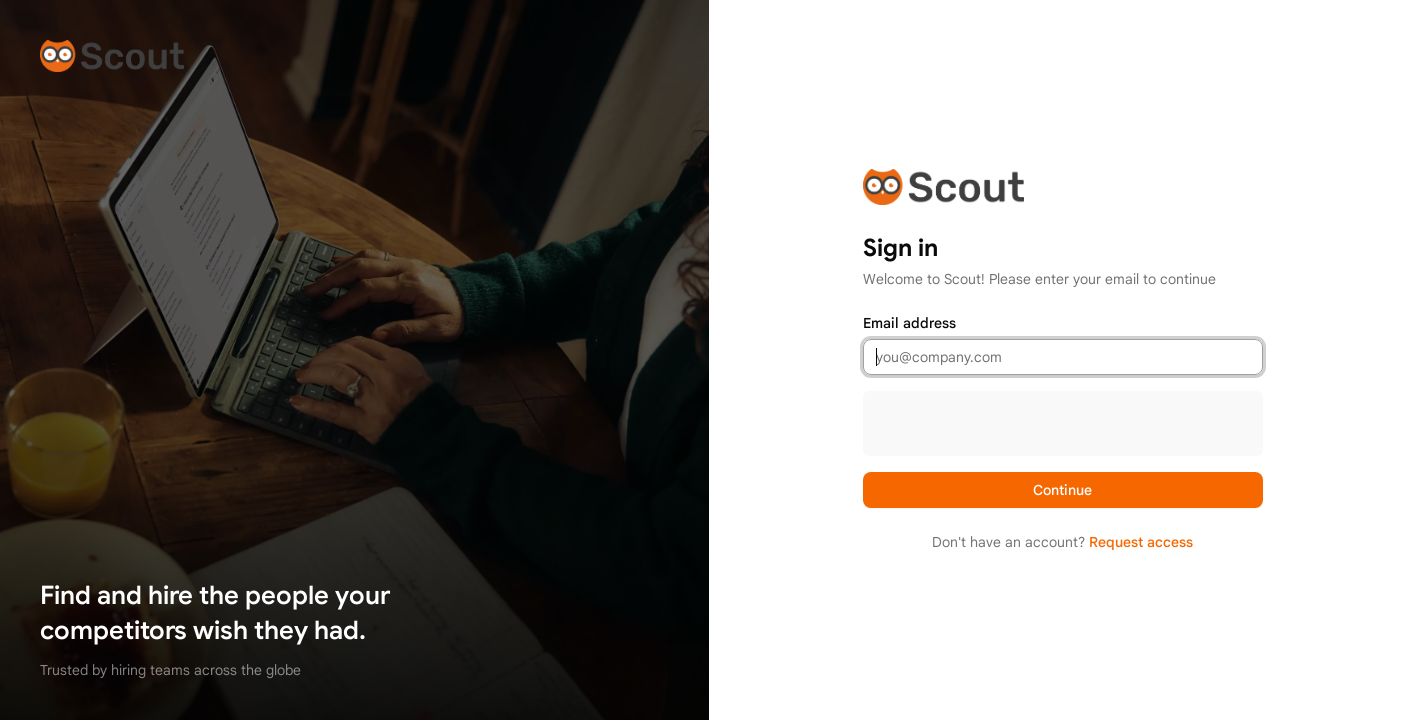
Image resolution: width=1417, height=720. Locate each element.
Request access (1141, 542)
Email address (909, 323)
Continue (1062, 490)
